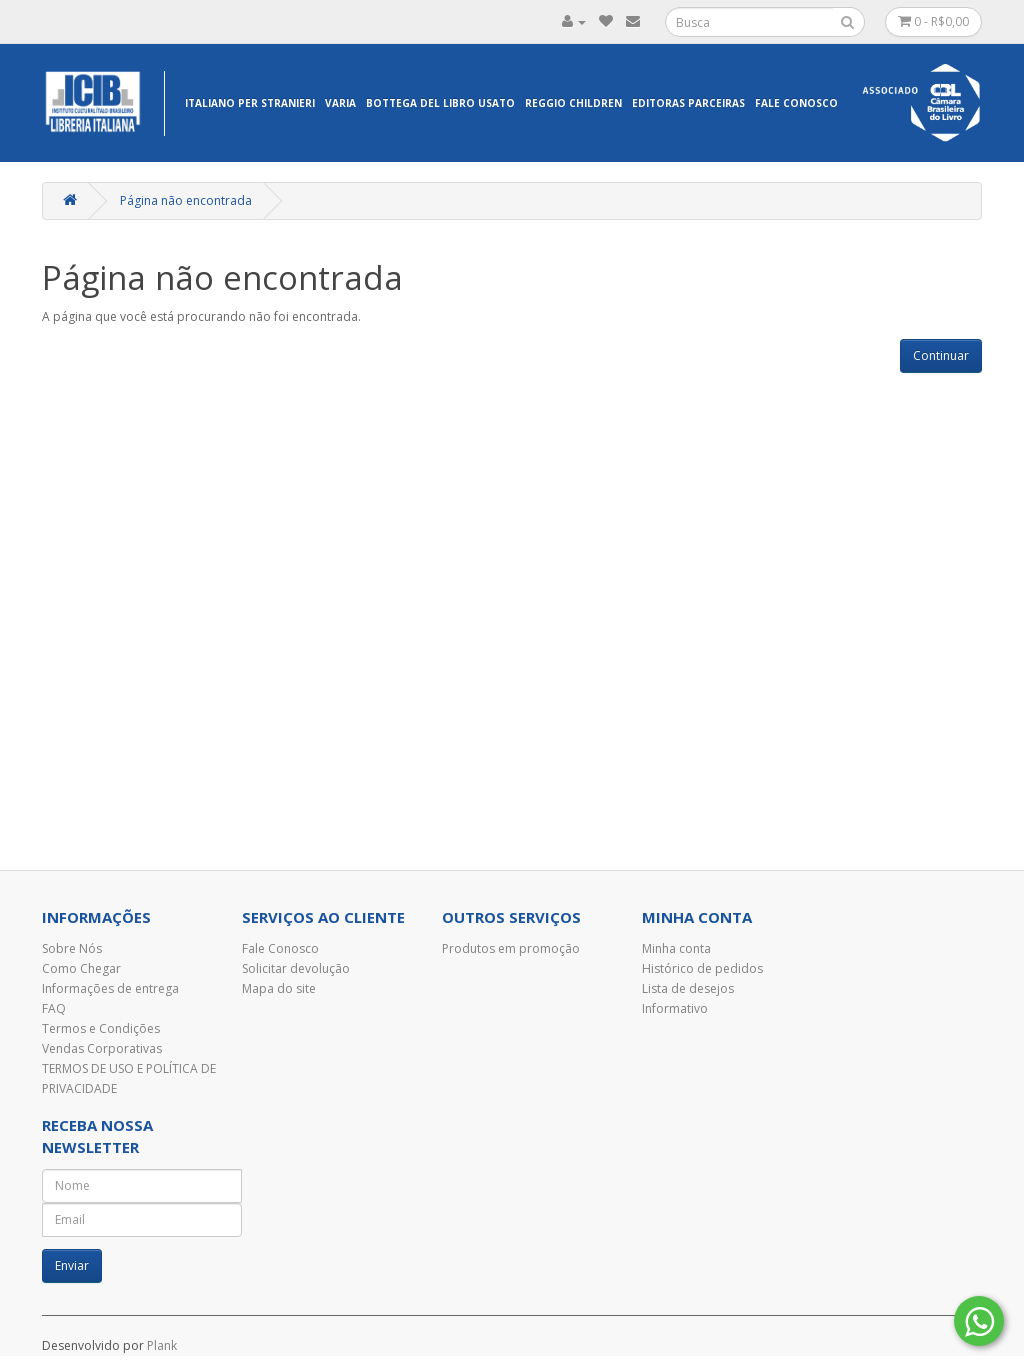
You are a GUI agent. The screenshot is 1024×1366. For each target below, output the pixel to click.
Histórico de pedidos (702, 968)
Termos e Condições (101, 1028)
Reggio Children (573, 103)
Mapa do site (279, 988)
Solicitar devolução (296, 968)
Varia (340, 103)
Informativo (675, 1008)
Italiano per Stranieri (250, 103)
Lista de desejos (688, 988)
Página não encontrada (186, 200)
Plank (162, 1345)
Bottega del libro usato (440, 103)
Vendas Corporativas (102, 1048)
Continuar (941, 355)
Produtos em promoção (511, 948)
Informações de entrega (110, 988)
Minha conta (676, 948)
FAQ (54, 1008)
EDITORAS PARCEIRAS (688, 103)
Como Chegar (81, 968)
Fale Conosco (796, 103)
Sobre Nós (72, 948)
